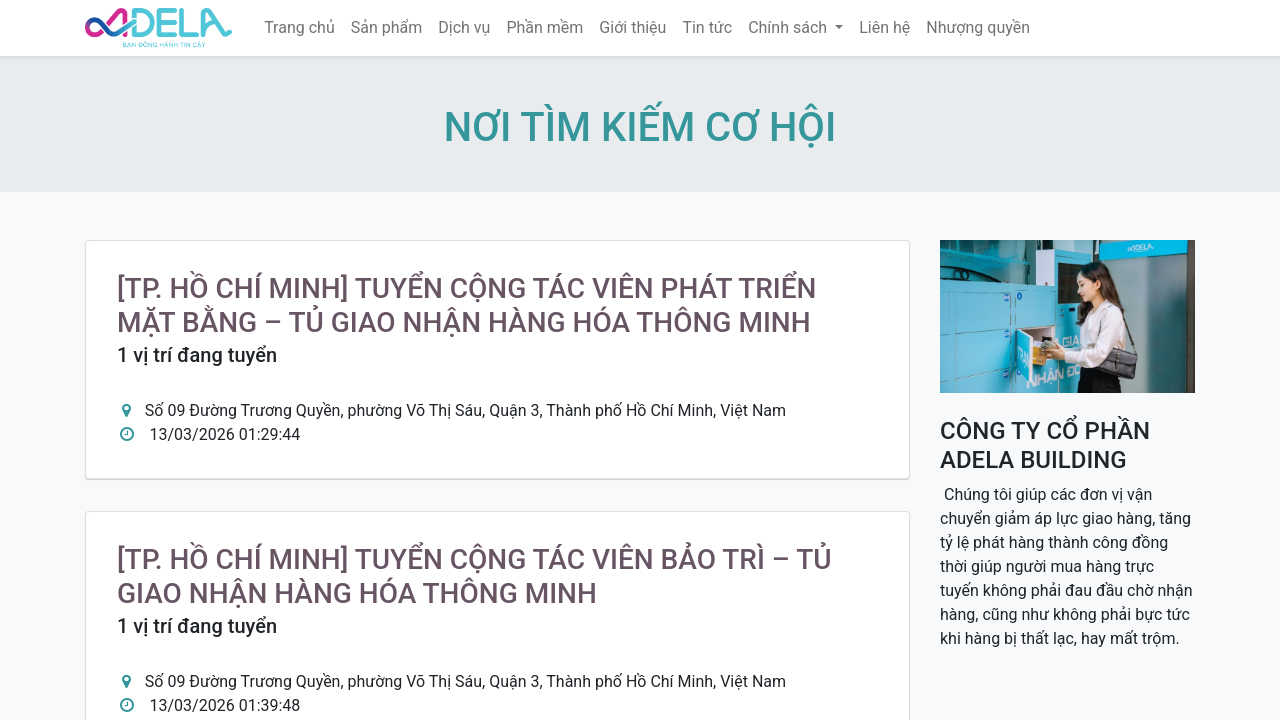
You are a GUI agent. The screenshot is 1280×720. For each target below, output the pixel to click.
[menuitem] (299, 28)
